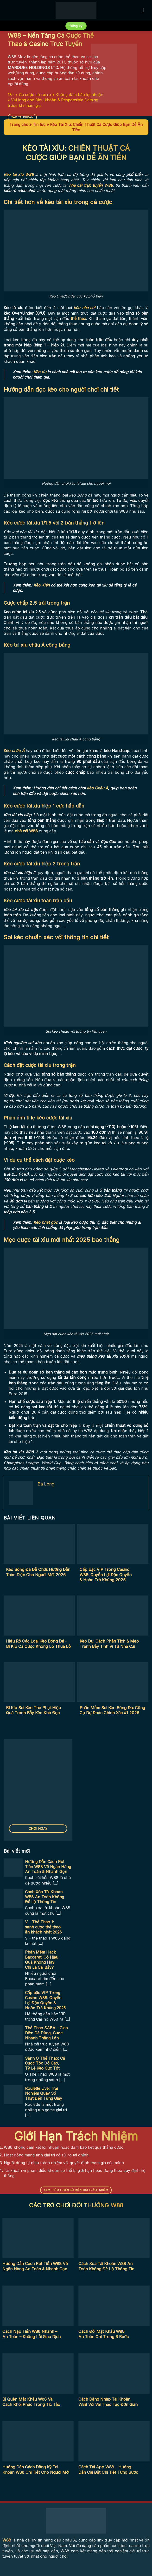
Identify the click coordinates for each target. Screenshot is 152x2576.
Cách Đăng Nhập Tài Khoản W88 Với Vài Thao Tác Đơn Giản (108, 2402)
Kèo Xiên (41, 585)
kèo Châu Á (97, 788)
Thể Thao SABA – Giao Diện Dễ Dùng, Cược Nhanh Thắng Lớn (46, 2032)
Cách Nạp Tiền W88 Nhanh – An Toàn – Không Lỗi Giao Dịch (31, 2334)
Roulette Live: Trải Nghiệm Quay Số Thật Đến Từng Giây (43, 2093)
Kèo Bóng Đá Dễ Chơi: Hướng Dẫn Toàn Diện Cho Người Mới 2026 (38, 1572)
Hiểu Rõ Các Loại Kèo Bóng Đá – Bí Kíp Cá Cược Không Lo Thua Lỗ (38, 1644)
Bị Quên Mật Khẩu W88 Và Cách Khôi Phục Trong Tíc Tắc (31, 2402)
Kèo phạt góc (45, 1222)
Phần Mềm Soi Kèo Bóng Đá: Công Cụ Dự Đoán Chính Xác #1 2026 (112, 1710)
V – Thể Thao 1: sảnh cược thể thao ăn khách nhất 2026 (43, 1927)
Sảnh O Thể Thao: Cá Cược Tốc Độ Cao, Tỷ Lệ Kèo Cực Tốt (45, 2063)
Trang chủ (18, 124)
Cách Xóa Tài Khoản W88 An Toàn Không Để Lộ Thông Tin (44, 1896)
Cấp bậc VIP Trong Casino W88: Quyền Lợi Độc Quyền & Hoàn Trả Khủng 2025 (106, 1574)
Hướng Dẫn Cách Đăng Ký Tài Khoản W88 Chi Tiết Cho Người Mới (35, 2470)
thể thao (78, 318)
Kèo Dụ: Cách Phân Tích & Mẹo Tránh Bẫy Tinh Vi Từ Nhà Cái (109, 1644)
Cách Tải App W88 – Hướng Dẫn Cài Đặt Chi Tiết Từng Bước (108, 2470)
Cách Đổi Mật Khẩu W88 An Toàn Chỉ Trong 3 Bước (103, 2334)
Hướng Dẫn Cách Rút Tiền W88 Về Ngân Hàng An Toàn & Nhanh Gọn (48, 1866)
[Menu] (145, 10)
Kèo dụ (39, 371)
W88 (6, 2540)
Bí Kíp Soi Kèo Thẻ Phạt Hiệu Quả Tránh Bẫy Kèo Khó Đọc (33, 1710)
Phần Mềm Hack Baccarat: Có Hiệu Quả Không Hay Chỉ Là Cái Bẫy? (41, 1959)
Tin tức (39, 124)
